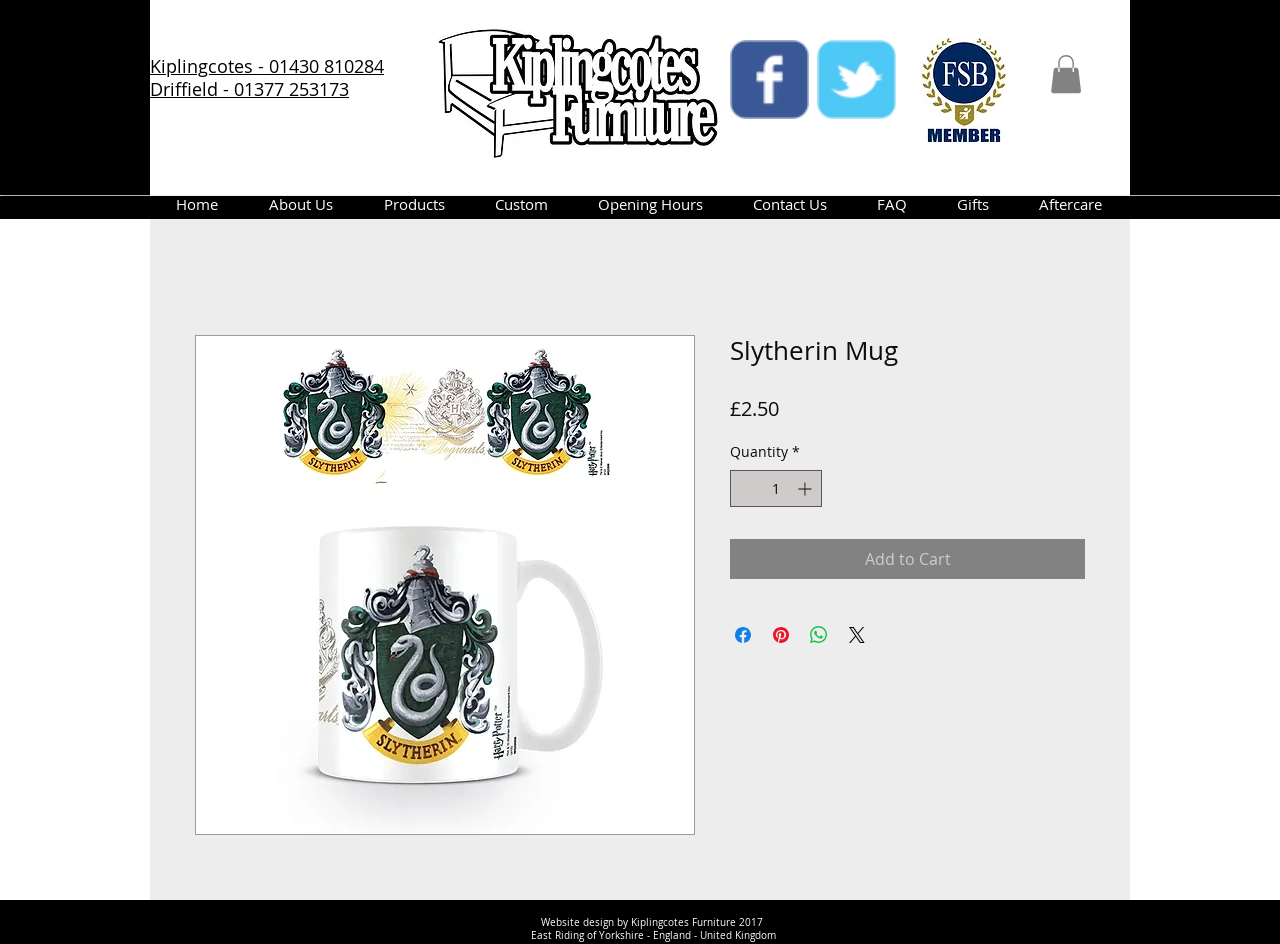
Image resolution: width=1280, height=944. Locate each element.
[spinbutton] (776, 488)
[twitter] (856, 79)
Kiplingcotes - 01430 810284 (267, 66)
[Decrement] (745, 488)
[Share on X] (857, 635)
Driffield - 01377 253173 (249, 89)
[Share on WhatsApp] (819, 635)
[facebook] (769, 79)
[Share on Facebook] (743, 635)
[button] (1066, 74)
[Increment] (806, 488)
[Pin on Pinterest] (781, 635)
